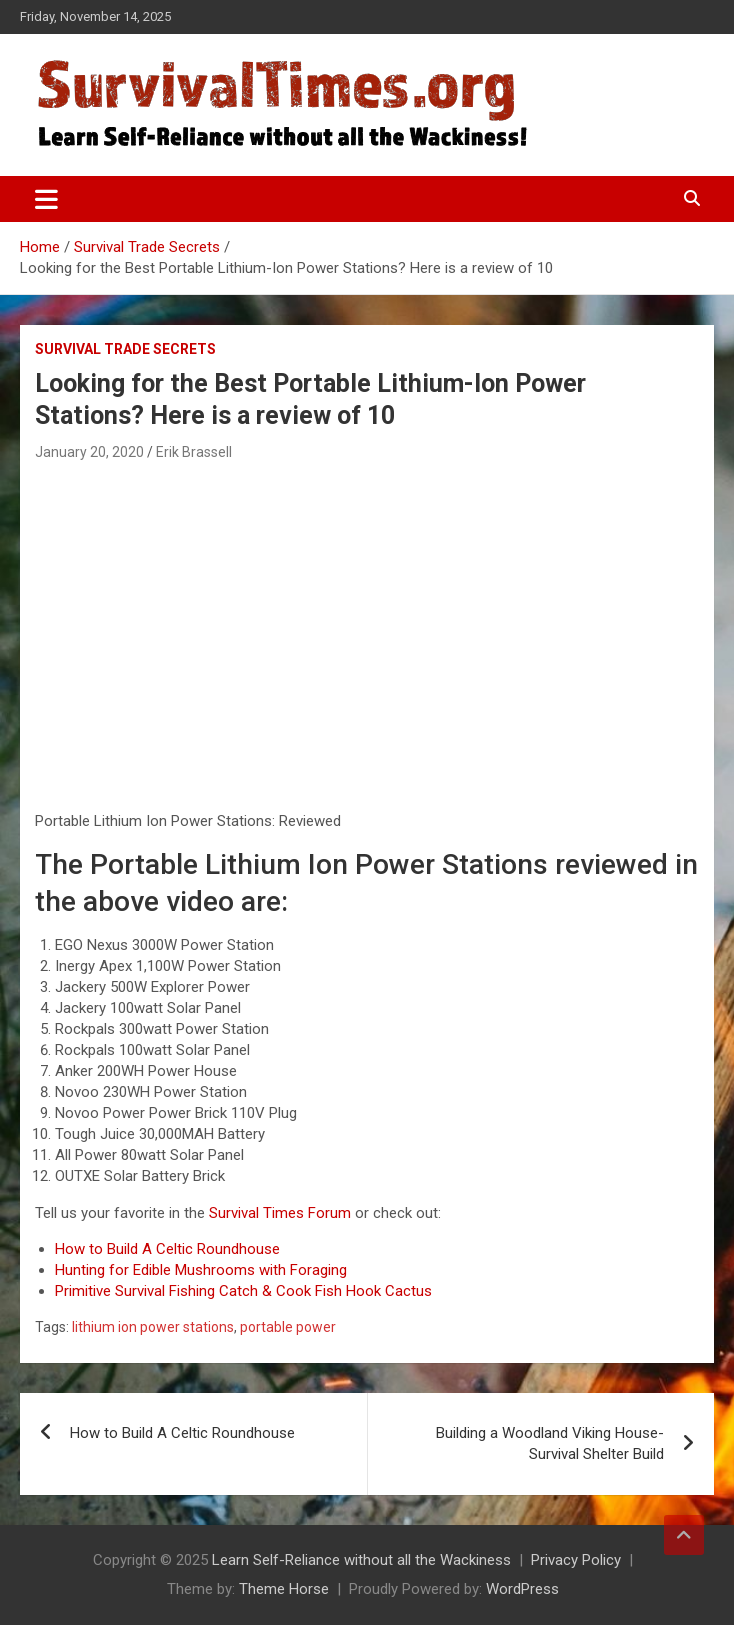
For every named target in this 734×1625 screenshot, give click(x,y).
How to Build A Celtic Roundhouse (167, 1249)
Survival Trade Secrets (125, 349)
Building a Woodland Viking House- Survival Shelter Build (550, 1443)
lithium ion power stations (153, 1327)
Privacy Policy (576, 1560)
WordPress (522, 1589)
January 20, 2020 (89, 452)
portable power (288, 1327)
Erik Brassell (194, 452)
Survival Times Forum (280, 1213)
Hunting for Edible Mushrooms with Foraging (201, 1270)
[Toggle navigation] (46, 199)
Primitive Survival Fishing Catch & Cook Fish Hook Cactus (243, 1291)
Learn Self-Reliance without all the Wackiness (361, 1560)
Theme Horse (284, 1589)
